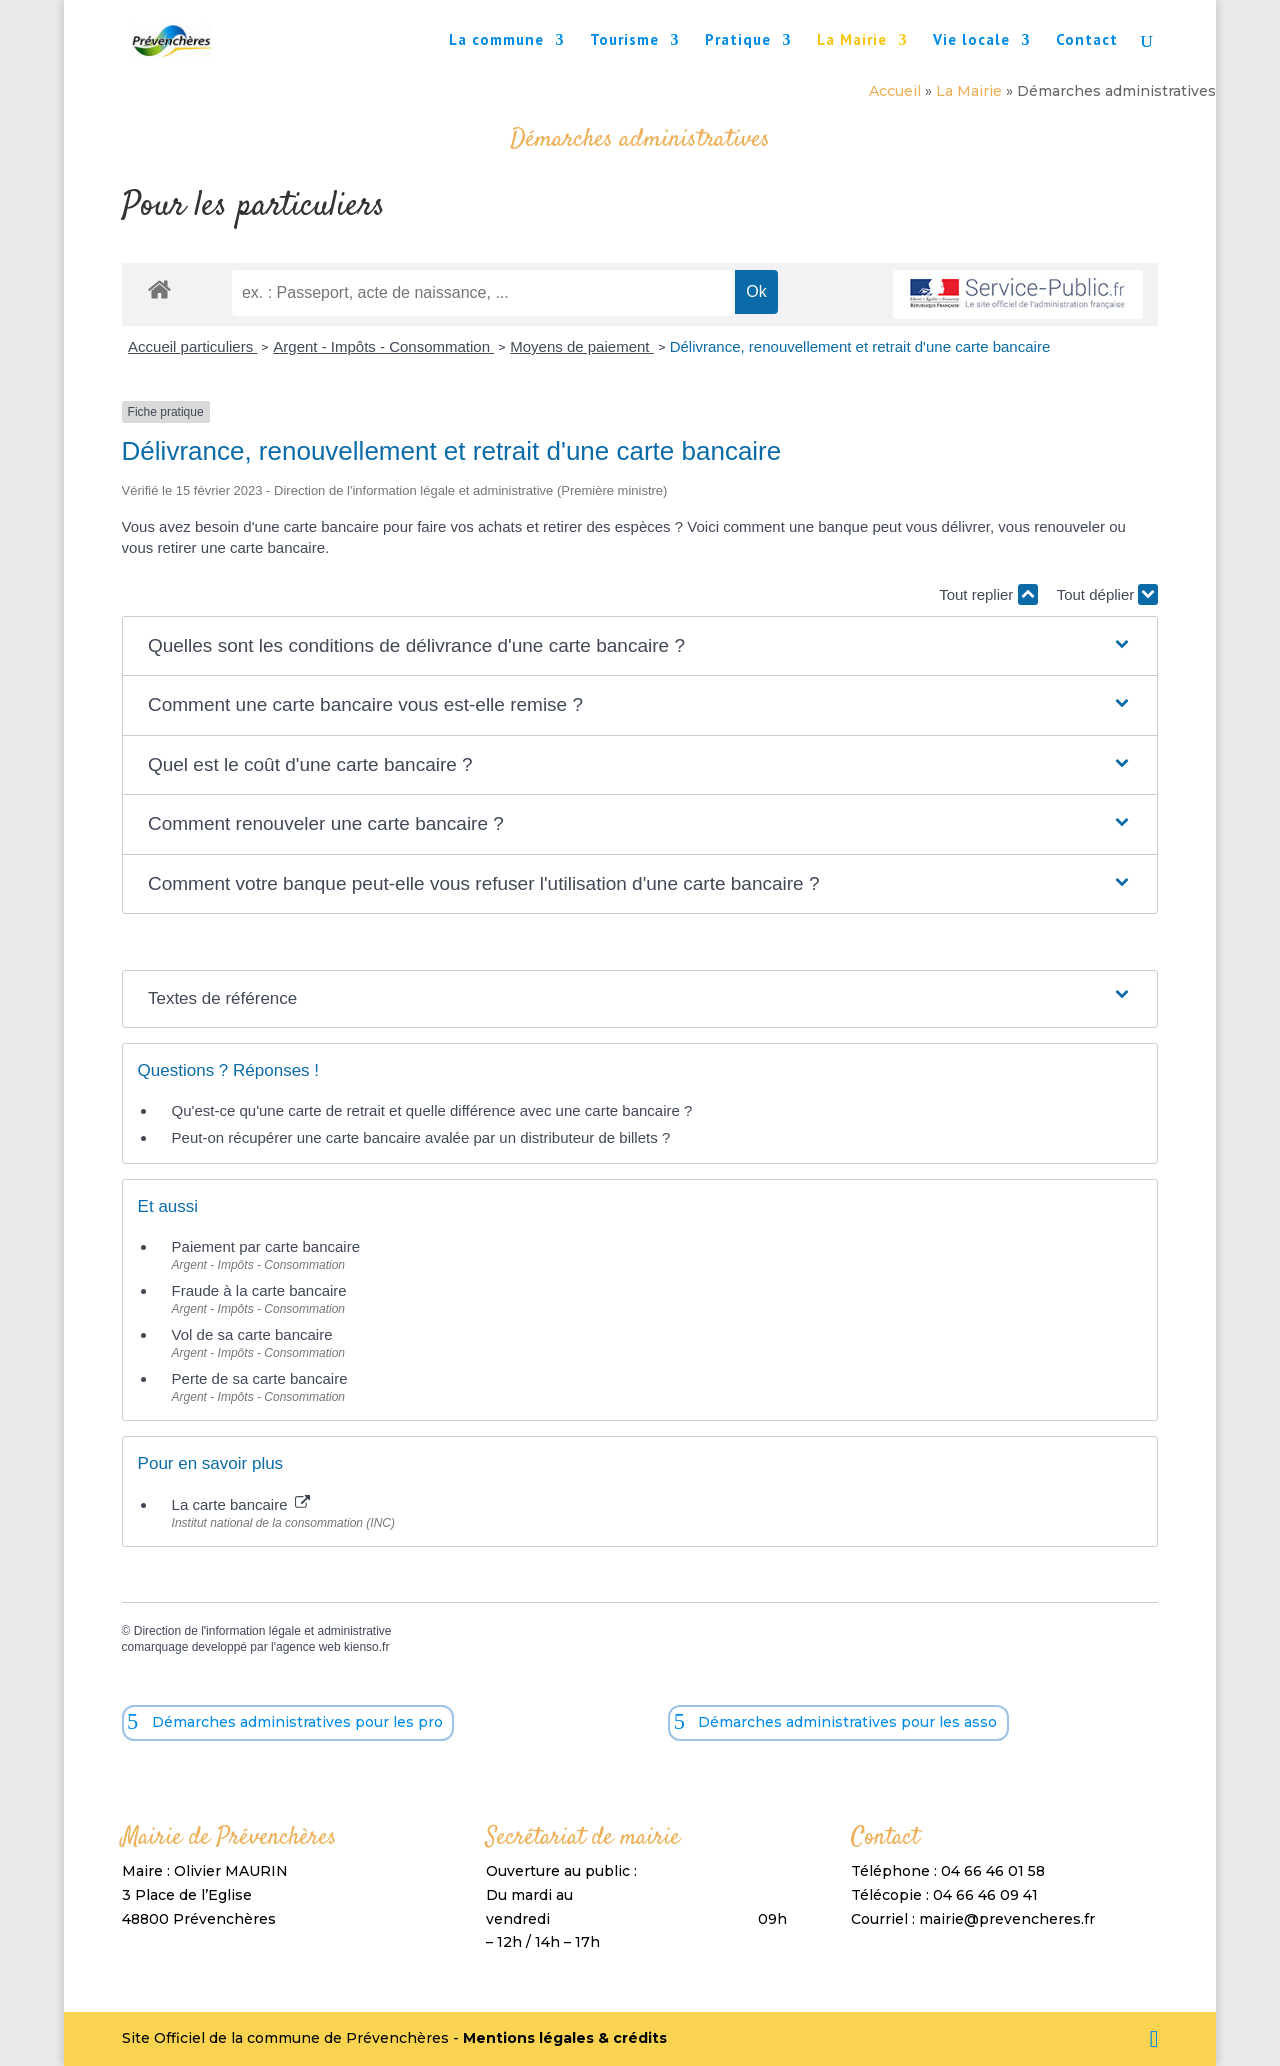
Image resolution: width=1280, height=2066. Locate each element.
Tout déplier (1108, 594)
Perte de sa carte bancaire (260, 1378)
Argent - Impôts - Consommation (383, 346)
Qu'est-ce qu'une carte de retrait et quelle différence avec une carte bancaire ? (432, 1110)
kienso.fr (366, 1647)
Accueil (895, 91)
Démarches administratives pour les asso (847, 1722)
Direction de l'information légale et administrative (263, 1631)
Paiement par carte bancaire (266, 1246)
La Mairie (852, 41)
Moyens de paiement (581, 346)
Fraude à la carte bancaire (259, 1290)
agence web (308, 1647)
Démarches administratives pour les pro (297, 1722)
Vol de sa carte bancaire (252, 1334)
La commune (496, 41)
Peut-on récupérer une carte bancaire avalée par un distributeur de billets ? (421, 1137)
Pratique (738, 41)
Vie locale (971, 41)
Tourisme (624, 41)
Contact (1087, 41)
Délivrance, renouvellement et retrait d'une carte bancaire (860, 346)
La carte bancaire (241, 1504)
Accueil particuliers (192, 346)
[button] (640, 646)
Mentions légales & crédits (565, 2038)
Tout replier (988, 594)
